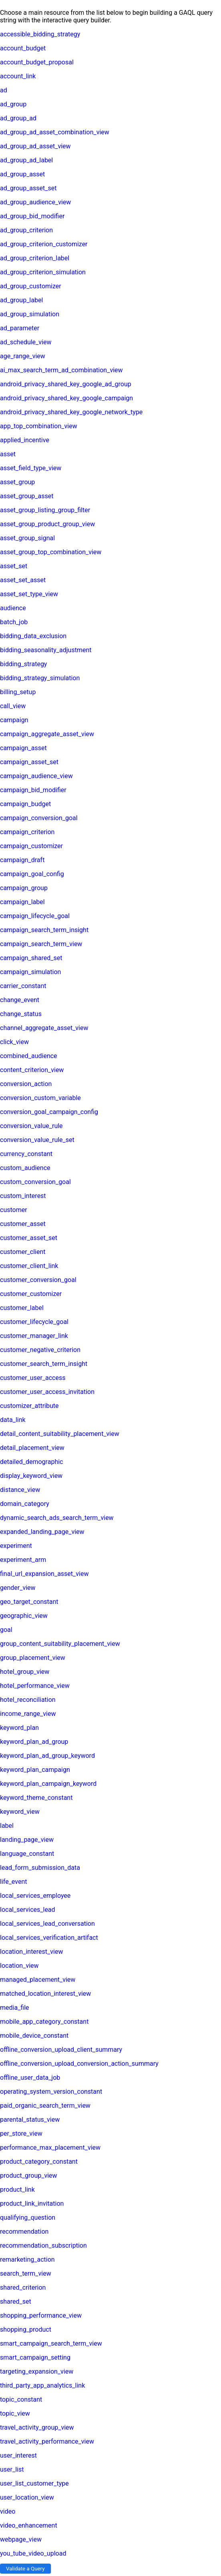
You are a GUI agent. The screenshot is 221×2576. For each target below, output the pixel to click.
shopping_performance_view (41, 2315)
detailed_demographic (31, 1462)
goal (6, 1629)
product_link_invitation (32, 2203)
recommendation (24, 2231)
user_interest (18, 2455)
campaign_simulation (30, 972)
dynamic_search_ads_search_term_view (57, 1518)
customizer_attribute (29, 1406)
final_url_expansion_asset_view (44, 1574)
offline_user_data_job (30, 2077)
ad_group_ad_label (26, 160)
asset (8, 454)
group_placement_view (32, 1657)
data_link (13, 1420)
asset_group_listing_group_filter (45, 510)
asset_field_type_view (30, 468)
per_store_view (21, 2133)
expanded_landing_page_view (42, 1532)
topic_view (15, 2413)
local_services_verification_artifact (49, 1937)
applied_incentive (24, 440)
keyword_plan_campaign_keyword (48, 1783)
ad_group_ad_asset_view (35, 146)
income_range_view (28, 1713)
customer (13, 1210)
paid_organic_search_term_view (45, 2105)
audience (13, 608)
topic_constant (21, 2399)
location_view (19, 1965)
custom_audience (25, 1168)
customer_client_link (29, 1266)
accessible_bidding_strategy (40, 34)
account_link (18, 76)
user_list (12, 2469)
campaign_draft (22, 860)
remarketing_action (27, 2259)
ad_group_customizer (30, 286)
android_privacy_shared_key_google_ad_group (65, 384)
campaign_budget (25, 804)
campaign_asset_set (29, 762)
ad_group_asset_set (28, 188)
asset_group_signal (27, 538)
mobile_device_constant (34, 2035)
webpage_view (21, 2539)
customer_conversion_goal (38, 1280)
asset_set (13, 566)
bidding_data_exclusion (33, 636)
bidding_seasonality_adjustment (45, 650)
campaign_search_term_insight (44, 930)
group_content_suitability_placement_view (60, 1643)
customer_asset (23, 1224)
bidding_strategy (23, 664)
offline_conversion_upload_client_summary (61, 2049)
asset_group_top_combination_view (50, 552)
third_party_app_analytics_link (42, 2385)
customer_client (23, 1252)
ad (3, 90)
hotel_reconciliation (28, 1699)
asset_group (17, 482)
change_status (21, 1014)
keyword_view (20, 1811)
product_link (17, 2189)
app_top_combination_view (38, 426)
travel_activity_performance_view (47, 2441)
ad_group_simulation (29, 314)
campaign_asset (23, 748)
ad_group (13, 104)
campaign (14, 720)
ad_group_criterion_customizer (44, 244)
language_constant (27, 1853)
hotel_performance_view (35, 1685)
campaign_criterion (27, 832)
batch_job (14, 622)
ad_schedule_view (25, 342)
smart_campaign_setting (35, 2357)
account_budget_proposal (37, 62)
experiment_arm (23, 1560)
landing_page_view (27, 1839)
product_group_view (28, 2175)
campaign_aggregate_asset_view (47, 734)
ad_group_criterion (26, 230)
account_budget (23, 48)
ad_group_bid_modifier (32, 216)
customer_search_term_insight (43, 1364)
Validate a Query (25, 2569)
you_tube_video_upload (33, 2553)
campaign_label (22, 902)
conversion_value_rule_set (37, 1140)
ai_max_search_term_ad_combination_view (61, 370)
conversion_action (26, 1084)
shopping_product (25, 2329)
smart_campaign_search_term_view (51, 2343)
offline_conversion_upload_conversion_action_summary (79, 2063)
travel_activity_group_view (37, 2427)
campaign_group (24, 888)
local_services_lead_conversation (47, 1923)
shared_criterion (23, 2287)
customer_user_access (32, 1378)
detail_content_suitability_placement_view (59, 1434)
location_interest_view (31, 1951)
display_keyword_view (31, 1476)
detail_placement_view (32, 1448)
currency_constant (26, 1154)
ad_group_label (21, 300)
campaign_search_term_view (41, 944)
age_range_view (22, 356)
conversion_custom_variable (40, 1098)
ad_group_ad (18, 118)
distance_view (20, 1490)
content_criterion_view (32, 1070)
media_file (14, 2007)
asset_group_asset (27, 496)
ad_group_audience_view (35, 202)
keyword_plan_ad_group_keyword (47, 1755)
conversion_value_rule (31, 1126)
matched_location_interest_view (45, 1993)
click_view (14, 1042)
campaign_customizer (31, 846)
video (7, 2511)
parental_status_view (30, 2119)
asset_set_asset (23, 580)
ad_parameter (19, 328)
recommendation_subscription (43, 2245)
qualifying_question (27, 2217)
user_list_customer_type (34, 2483)
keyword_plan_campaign (35, 1769)
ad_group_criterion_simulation (43, 272)
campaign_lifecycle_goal (35, 916)
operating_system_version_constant (51, 2091)
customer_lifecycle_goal (34, 1322)
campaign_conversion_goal (39, 818)
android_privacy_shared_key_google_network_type (71, 412)
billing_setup (18, 692)
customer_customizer (31, 1294)
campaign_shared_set (31, 958)
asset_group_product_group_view (47, 524)
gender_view (18, 1588)
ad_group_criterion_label (34, 258)
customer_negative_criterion (40, 1350)
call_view (13, 706)
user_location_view (27, 2497)
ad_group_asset (22, 174)
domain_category (24, 1504)
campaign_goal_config (32, 874)
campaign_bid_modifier (33, 790)
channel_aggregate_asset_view (44, 1028)
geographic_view (24, 1615)
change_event (19, 1000)
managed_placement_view (37, 1979)
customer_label (22, 1308)
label (7, 1825)
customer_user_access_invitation (47, 1392)
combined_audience (28, 1056)
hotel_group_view (24, 1671)
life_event (13, 1881)
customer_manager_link (34, 1336)
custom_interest (23, 1196)
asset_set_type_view (29, 594)
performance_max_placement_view (50, 2147)
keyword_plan (19, 1727)
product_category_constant (39, 2161)
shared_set (15, 2301)
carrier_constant (23, 986)
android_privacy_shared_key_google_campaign (66, 398)
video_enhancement (28, 2525)
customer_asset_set (28, 1238)
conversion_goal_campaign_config (49, 1112)
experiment (16, 1546)
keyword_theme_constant (36, 1797)
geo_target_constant (29, 1602)
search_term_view (25, 2273)
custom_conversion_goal (35, 1182)
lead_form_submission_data (40, 1867)
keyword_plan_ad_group (34, 1741)
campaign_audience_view (36, 776)
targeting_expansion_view (36, 2371)
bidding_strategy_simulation (40, 678)
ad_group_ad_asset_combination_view (54, 132)
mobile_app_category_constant (44, 2021)
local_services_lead (27, 1909)
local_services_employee (35, 1895)
